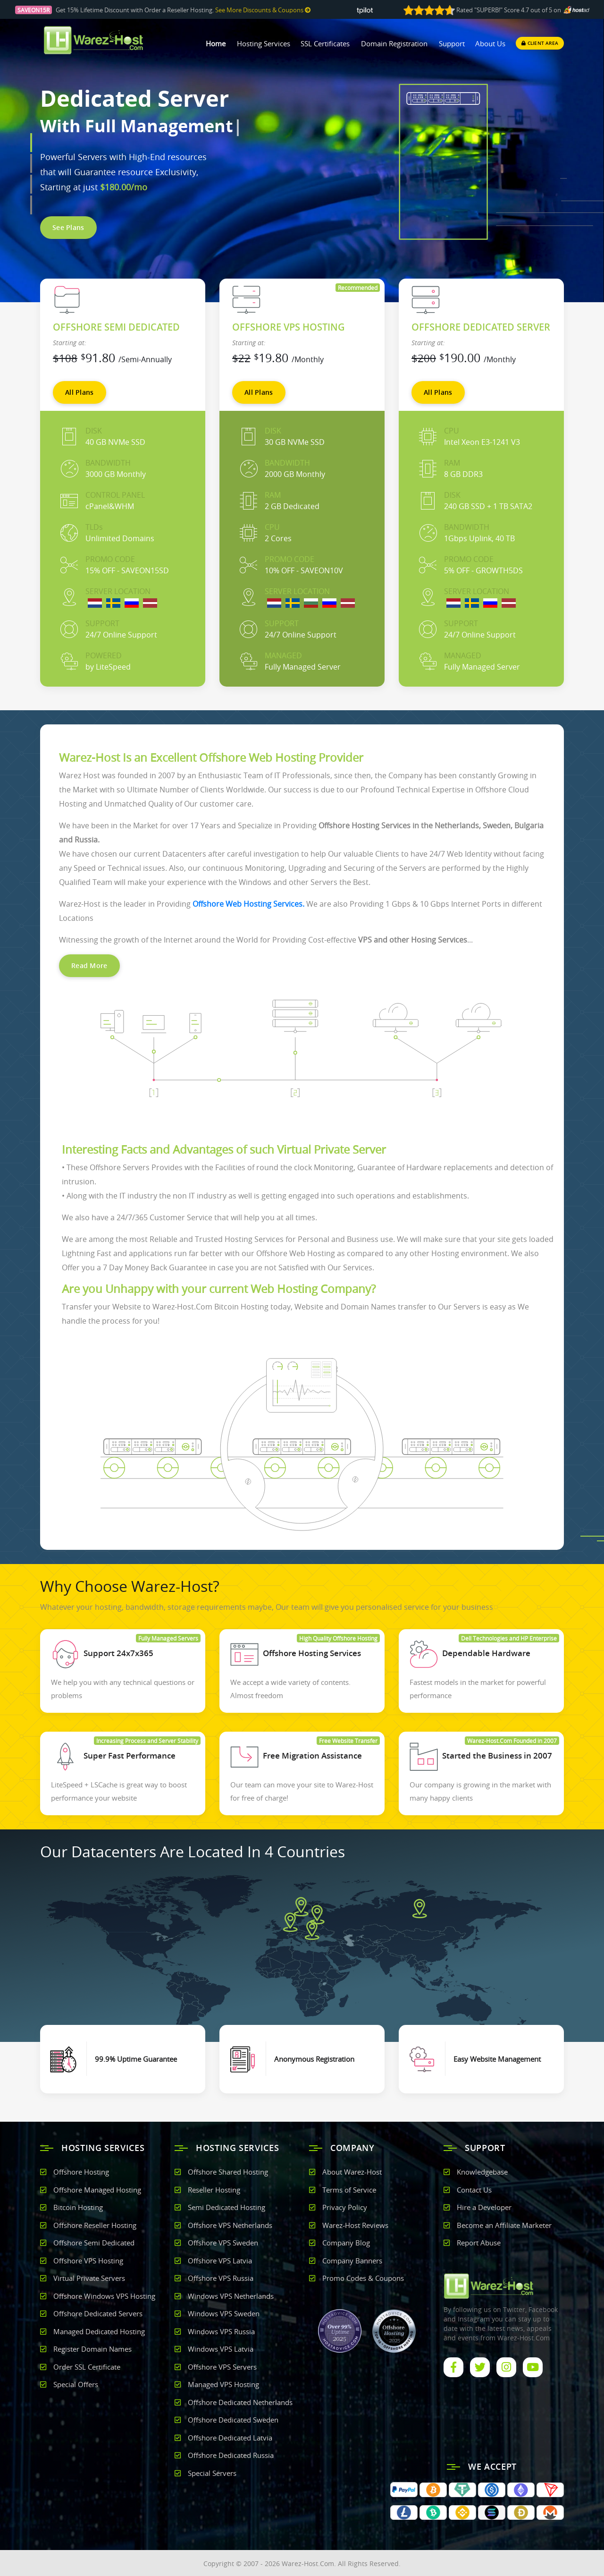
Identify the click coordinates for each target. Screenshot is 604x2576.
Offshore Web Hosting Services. (248, 904)
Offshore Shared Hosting (228, 2171)
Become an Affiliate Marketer (504, 2225)
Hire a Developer (484, 2207)
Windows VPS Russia (221, 2331)
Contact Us (474, 2189)
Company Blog (346, 2242)
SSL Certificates (325, 43)
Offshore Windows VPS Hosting (104, 2296)
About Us (490, 43)
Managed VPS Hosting (223, 2384)
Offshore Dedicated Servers (98, 2313)
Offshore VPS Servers (222, 2367)
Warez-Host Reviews (355, 2225)
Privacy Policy (344, 2207)
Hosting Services (263, 43)
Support (452, 43)
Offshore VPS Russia (220, 2278)
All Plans (79, 392)
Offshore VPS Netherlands (230, 2225)
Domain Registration (394, 43)
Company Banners (352, 2260)
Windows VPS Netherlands (231, 2296)
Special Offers (75, 2384)
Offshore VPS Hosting (88, 2260)
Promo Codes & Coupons (363, 2278)
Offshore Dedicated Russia (231, 2455)
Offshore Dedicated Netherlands (240, 2402)
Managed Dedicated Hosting (99, 2331)
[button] (31, 142)
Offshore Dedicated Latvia (230, 2437)
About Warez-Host (352, 2171)
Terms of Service (349, 2189)
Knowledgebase (482, 2171)
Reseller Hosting (214, 2189)
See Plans (68, 227)
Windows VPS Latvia (220, 2349)
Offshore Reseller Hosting (94, 2225)
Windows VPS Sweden (224, 2313)
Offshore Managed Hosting (97, 2189)
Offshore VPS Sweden (223, 2242)
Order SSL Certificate (86, 2367)
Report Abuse (479, 2242)
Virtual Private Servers (89, 2278)
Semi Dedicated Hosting (226, 2207)
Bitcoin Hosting (78, 2207)
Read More (89, 965)
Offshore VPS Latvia (220, 2260)
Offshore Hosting (81, 2171)
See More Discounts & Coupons (263, 10)
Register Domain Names (92, 2349)
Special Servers (212, 2473)
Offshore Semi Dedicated (93, 2242)
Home (216, 43)
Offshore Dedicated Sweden (233, 2419)
